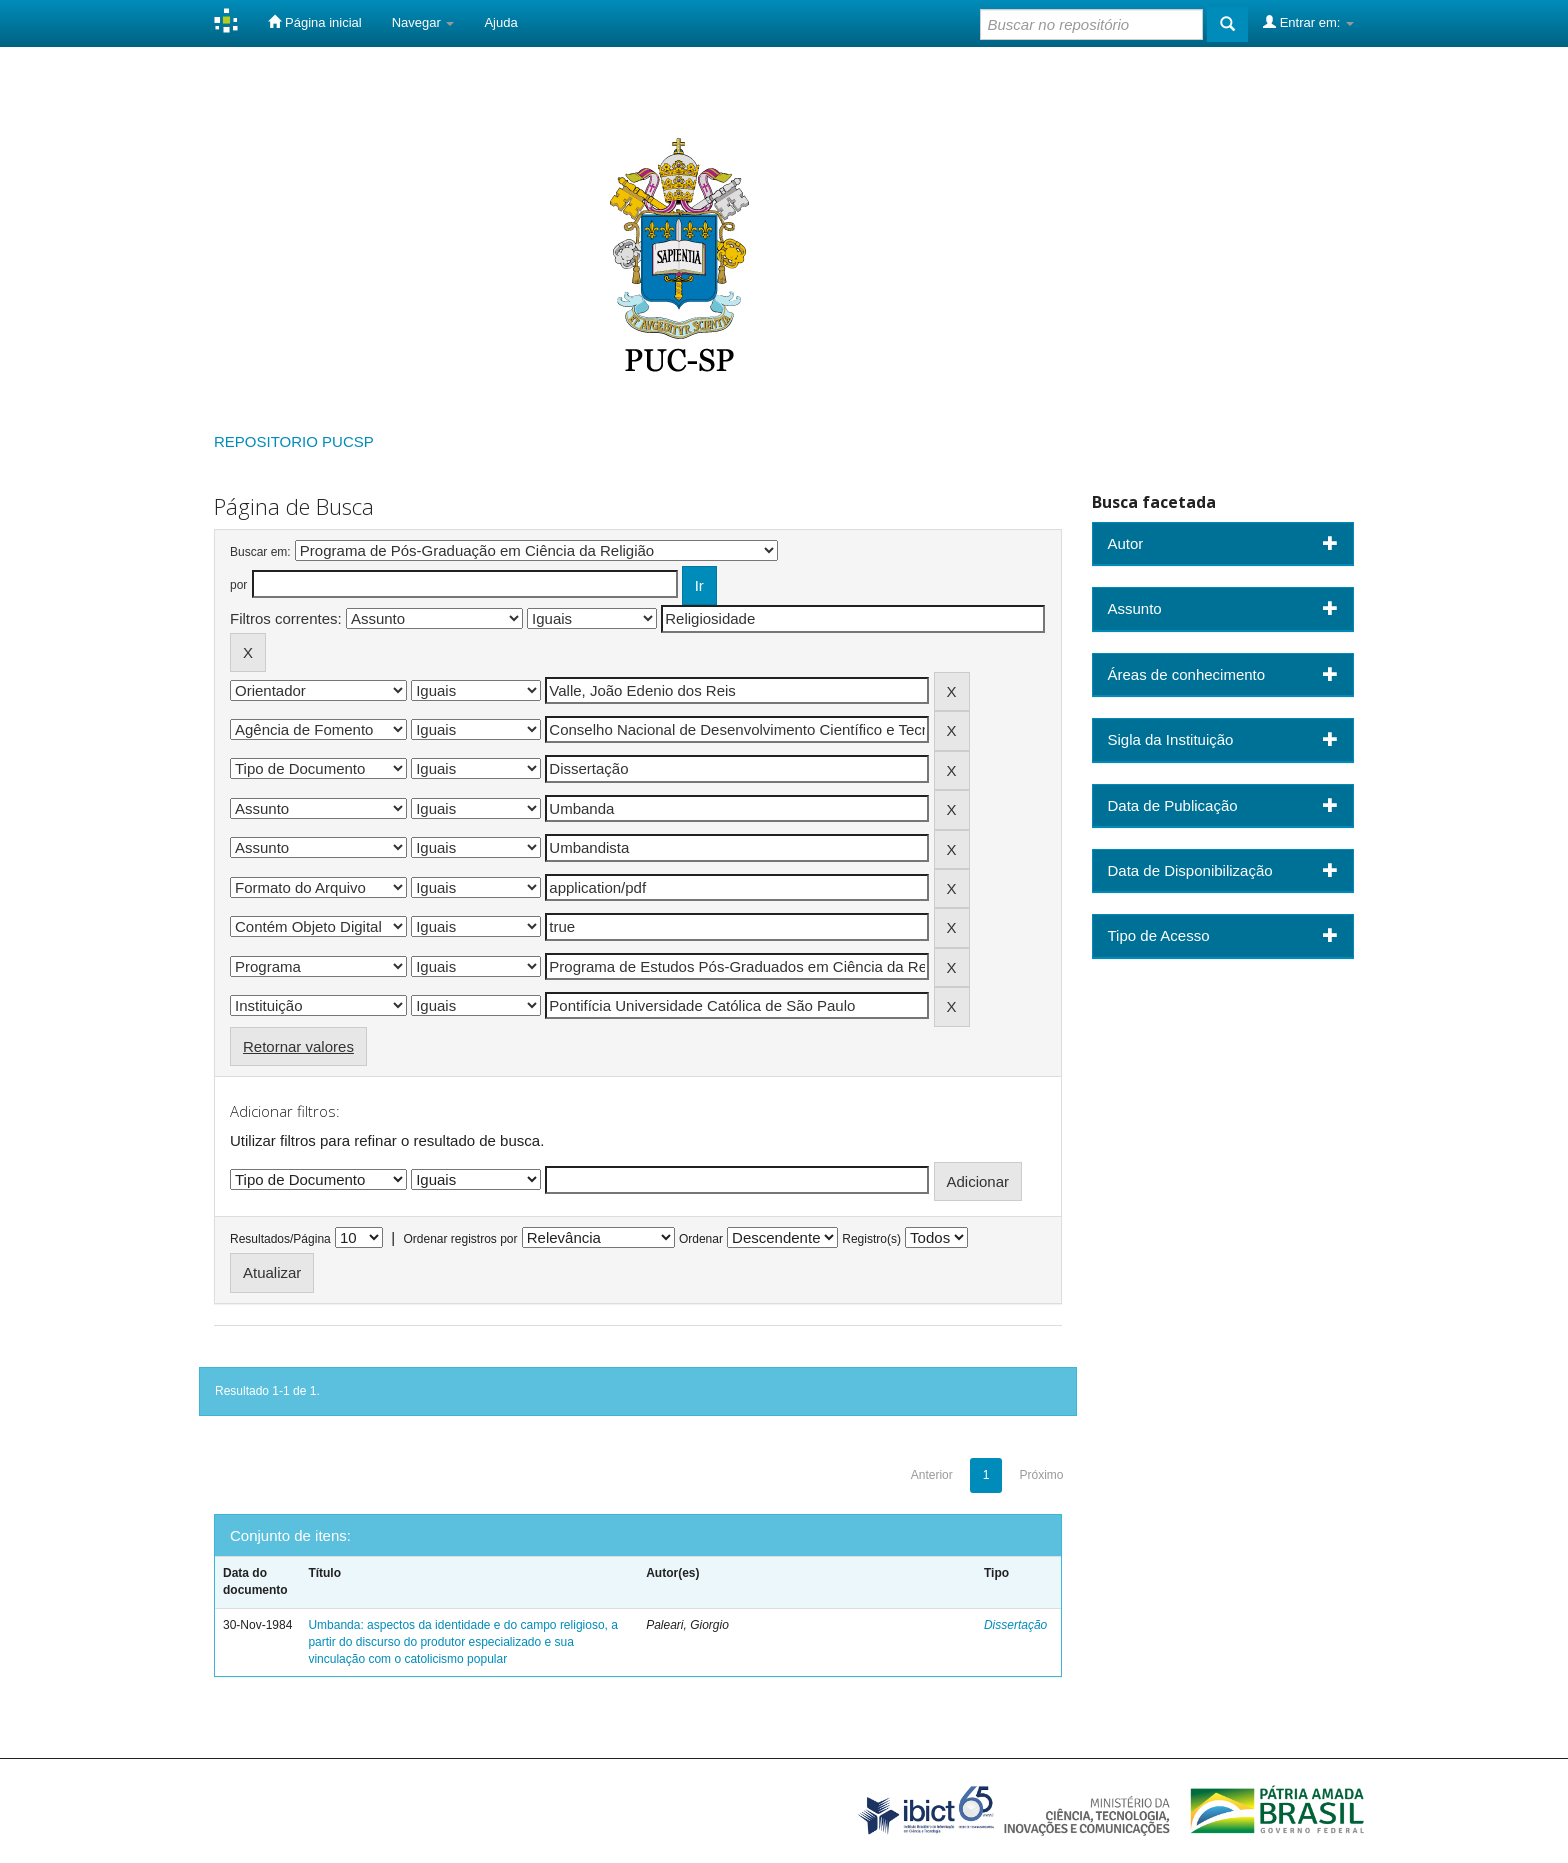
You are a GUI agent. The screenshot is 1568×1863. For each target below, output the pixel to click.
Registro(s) (871, 1239)
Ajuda (500, 22)
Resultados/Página (280, 1239)
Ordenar (701, 1239)
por (238, 585)
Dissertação (1015, 1625)
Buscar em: (260, 552)
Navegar (423, 22)
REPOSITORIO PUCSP (294, 441)
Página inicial (314, 22)
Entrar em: (1308, 22)
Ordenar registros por (460, 1239)
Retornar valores (298, 1046)
